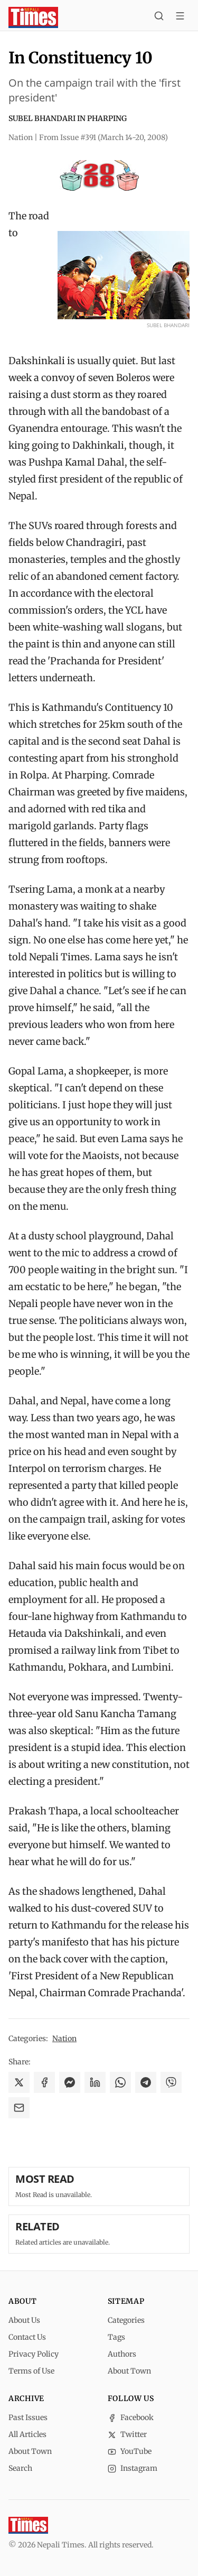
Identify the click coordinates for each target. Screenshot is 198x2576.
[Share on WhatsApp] (120, 2082)
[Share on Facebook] (44, 2082)
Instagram (132, 2468)
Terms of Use (31, 2371)
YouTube (130, 2451)
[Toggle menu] (180, 17)
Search (20, 2468)
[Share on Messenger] (69, 2082)
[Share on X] (19, 2082)
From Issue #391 (103, 137)
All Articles (27, 2434)
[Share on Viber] (171, 2082)
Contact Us (27, 2337)
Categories (126, 2320)
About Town (129, 2371)
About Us (24, 2320)
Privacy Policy (33, 2354)
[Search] (158, 17)
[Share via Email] (19, 2107)
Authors (122, 2354)
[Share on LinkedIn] (95, 2082)
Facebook (131, 2417)
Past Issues (28, 2417)
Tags (116, 2337)
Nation (64, 2038)
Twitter (127, 2434)
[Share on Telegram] (145, 2082)
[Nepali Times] (28, 2525)
